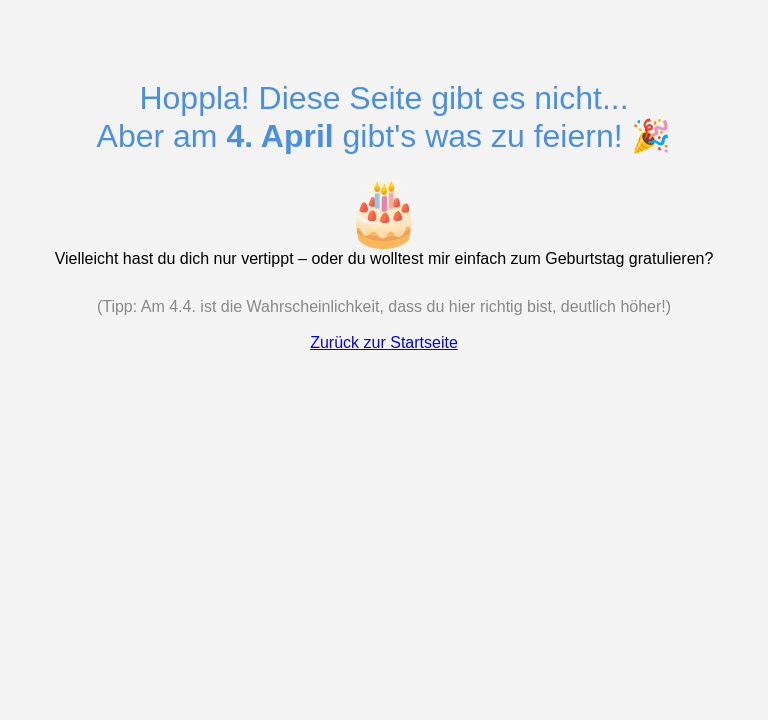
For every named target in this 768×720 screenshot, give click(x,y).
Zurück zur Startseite (384, 342)
